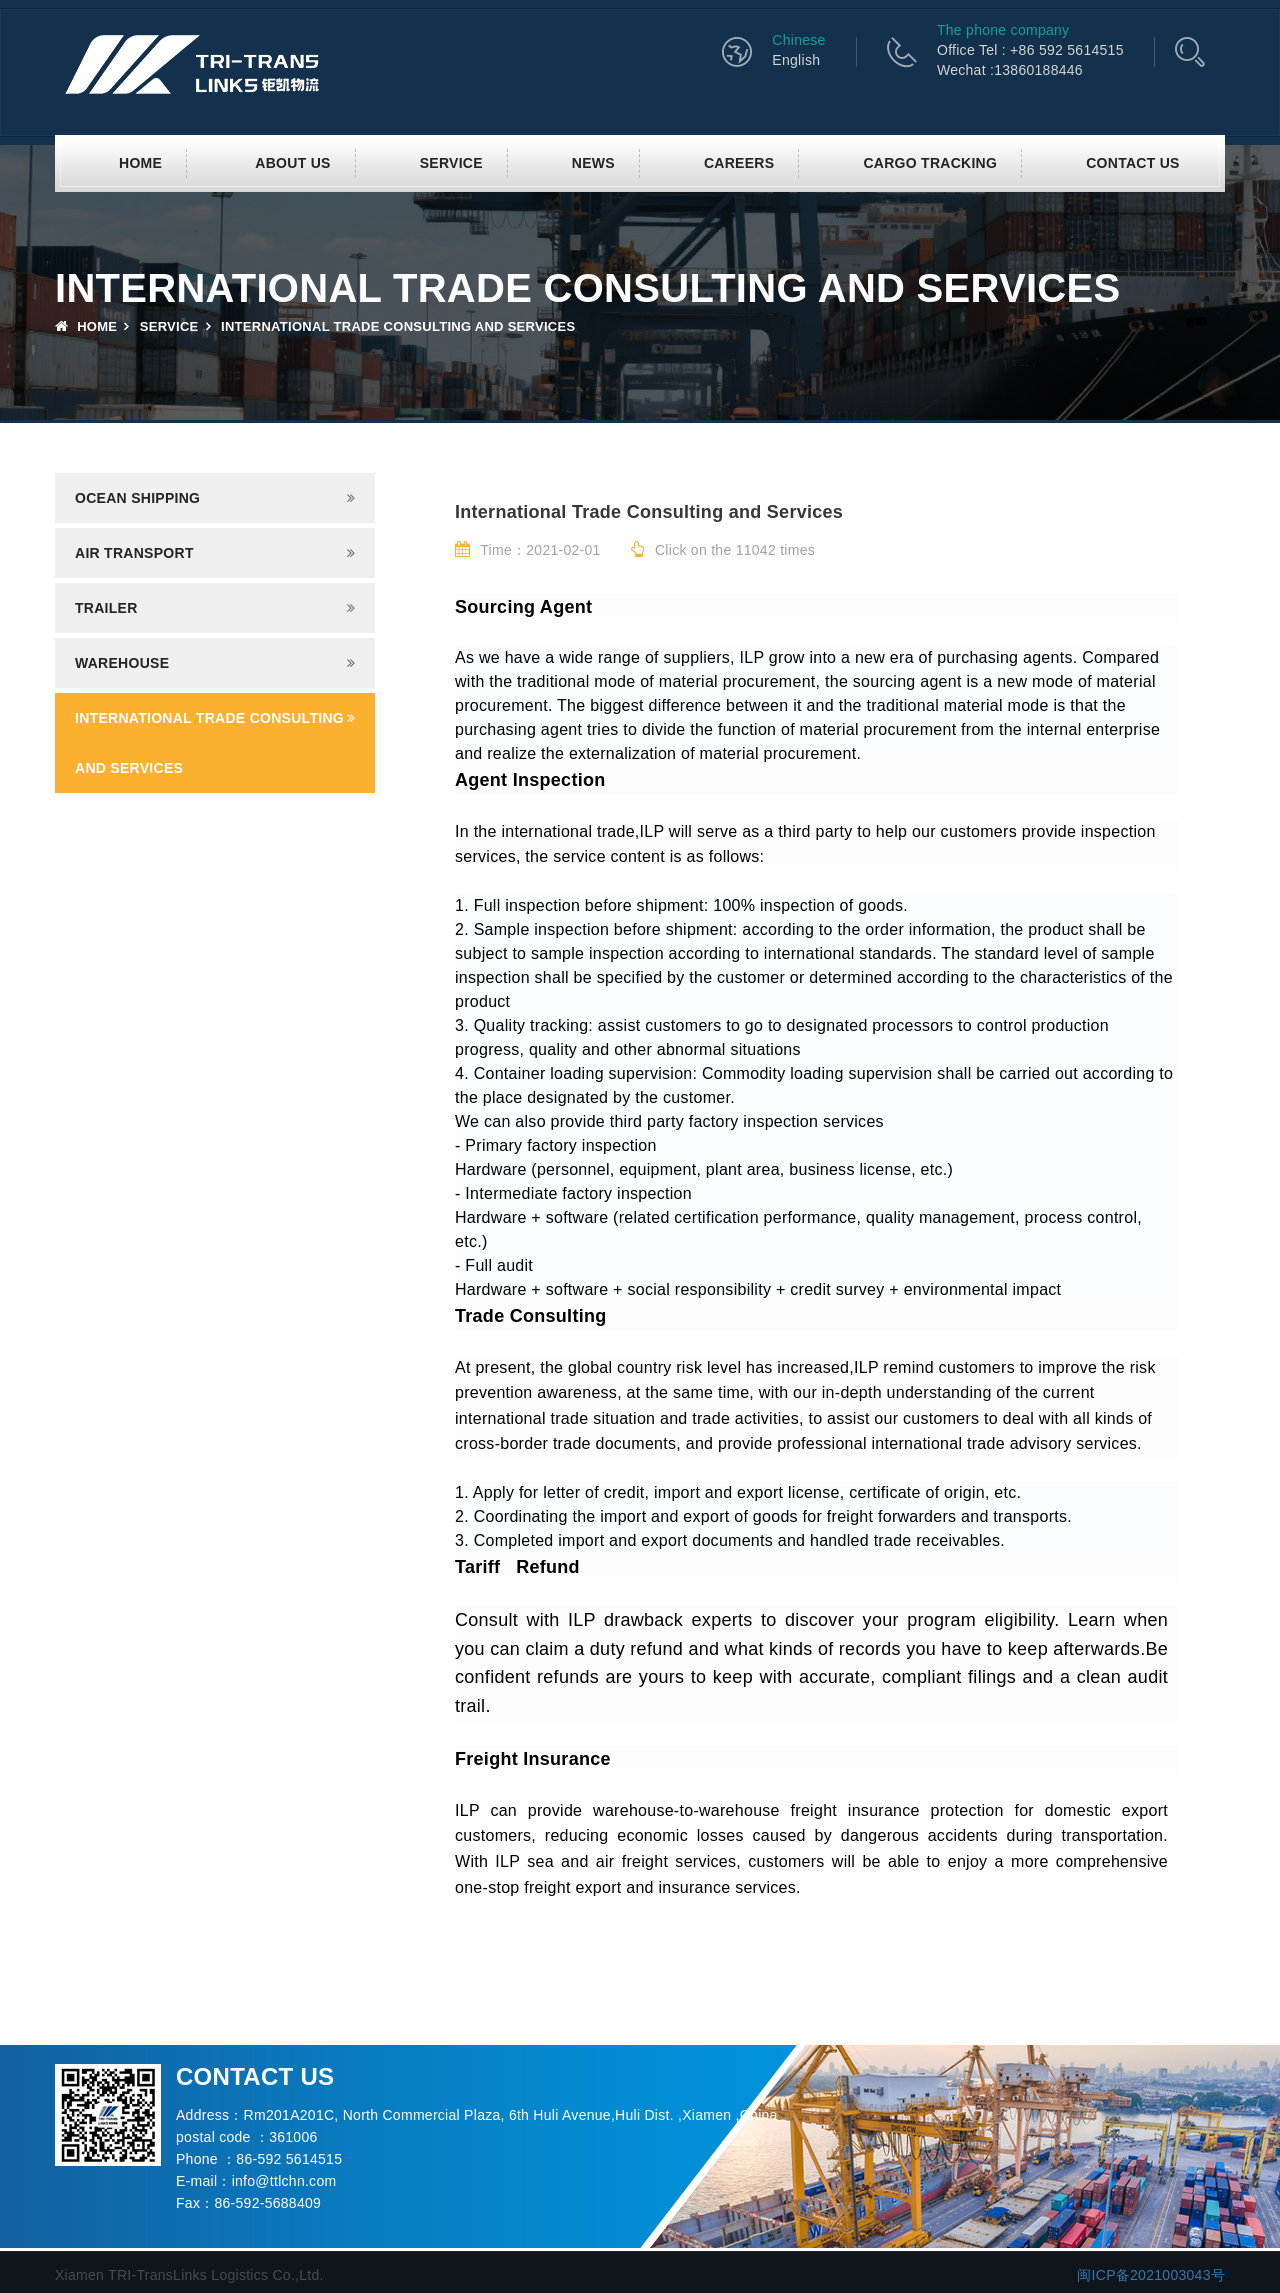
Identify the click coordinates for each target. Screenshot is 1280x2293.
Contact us (1133, 163)
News (593, 163)
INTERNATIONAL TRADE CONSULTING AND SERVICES (209, 743)
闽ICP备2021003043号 (1151, 2275)
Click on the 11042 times (723, 550)
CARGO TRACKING (930, 163)
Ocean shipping (137, 498)
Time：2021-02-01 (528, 550)
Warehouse (122, 663)
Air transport (134, 553)
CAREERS (739, 163)
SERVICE (451, 163)
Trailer (106, 608)
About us (292, 163)
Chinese (798, 40)
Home (140, 163)
